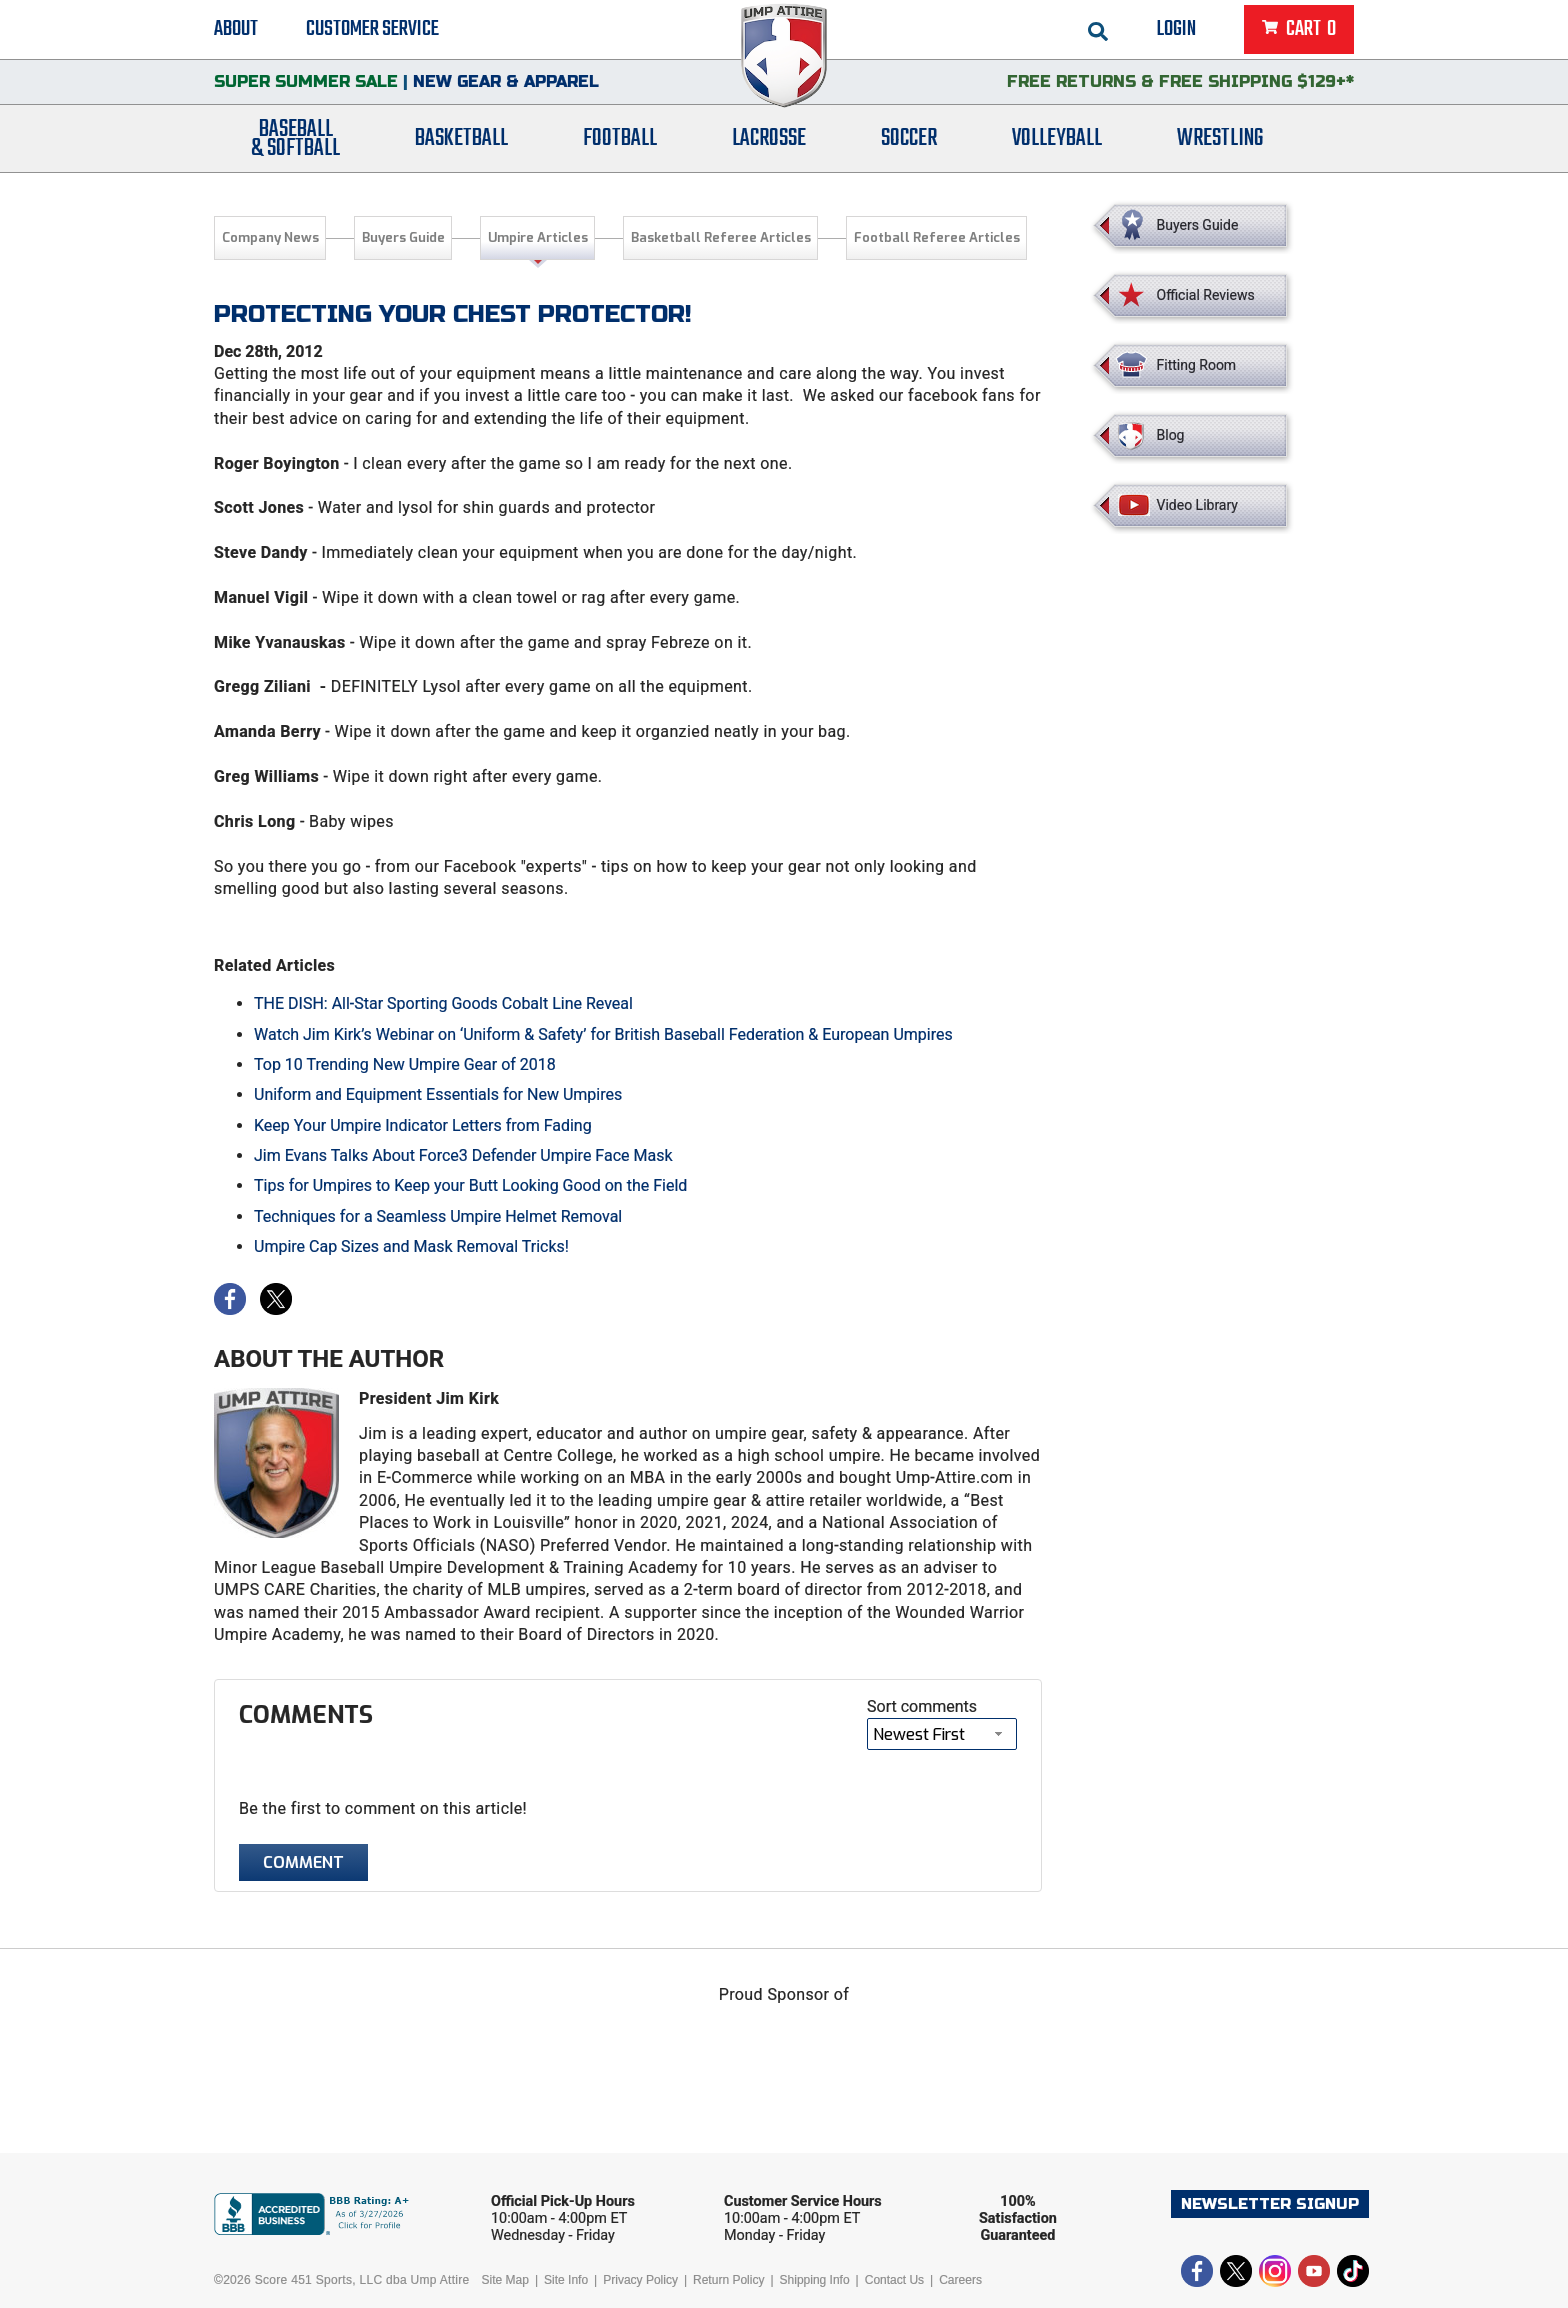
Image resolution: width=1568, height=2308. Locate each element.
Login (1176, 30)
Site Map (505, 2280)
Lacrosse (769, 142)
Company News (270, 237)
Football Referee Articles (937, 237)
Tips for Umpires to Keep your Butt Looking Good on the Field (470, 1185)
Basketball (461, 142)
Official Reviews (1206, 295)
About (236, 30)
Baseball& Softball (295, 143)
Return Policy (728, 2280)
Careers (960, 2280)
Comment (303, 1862)
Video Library (1197, 505)
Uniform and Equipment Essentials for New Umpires (438, 1094)
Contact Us (894, 2280)
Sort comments (922, 1706)
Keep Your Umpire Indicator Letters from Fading (423, 1125)
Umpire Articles (538, 237)
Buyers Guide (403, 237)
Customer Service (372, 30)
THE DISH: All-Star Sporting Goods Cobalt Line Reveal (443, 1003)
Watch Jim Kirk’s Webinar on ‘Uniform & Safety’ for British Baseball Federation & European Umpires (603, 1034)
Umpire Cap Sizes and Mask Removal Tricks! (411, 1246)
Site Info (566, 2280)
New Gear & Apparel (506, 84)
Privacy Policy (640, 2280)
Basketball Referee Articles (721, 237)
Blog (1171, 435)
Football (620, 142)
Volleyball (1057, 142)
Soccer (909, 142)
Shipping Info (815, 2280)
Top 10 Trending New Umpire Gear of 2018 (405, 1064)
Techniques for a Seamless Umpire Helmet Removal (438, 1216)
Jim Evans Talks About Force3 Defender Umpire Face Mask (463, 1155)
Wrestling (1220, 142)
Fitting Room (1197, 365)
